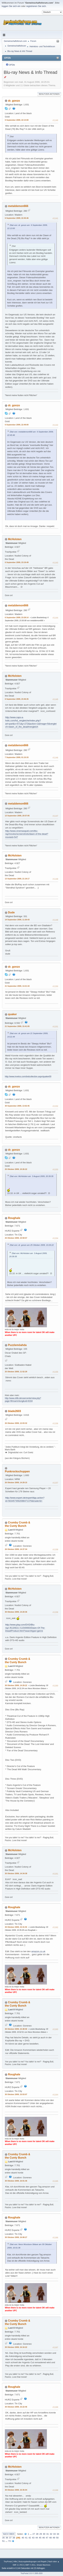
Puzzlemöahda (17, 1345)
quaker (12, 1014)
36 (7, 2537)
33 (54, 2534)
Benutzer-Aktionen (49, 94)
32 (51, 2534)
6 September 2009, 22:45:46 (17, 218)
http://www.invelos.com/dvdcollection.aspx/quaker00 (28, 1076)
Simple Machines (43, 2565)
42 (30, 2537)
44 (36, 2537)
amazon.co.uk (38, 1951)
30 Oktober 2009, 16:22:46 (16, 2407)
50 (57, 2537)
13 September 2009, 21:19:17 (17, 879)
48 (50, 2537)
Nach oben (8, 2534)
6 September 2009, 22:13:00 (17, 120)
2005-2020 (38, 2573)
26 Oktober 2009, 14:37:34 (16, 1549)
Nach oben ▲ (53, 2561)
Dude (11, 912)
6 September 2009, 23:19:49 (17, 562)
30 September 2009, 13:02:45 (17, 1106)
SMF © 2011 (30, 2565)
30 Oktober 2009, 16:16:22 (16, 2347)
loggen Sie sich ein (11, 6)
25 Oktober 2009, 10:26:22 (16, 1169)
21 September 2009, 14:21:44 (17, 986)
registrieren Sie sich (36, 6)
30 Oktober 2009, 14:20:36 (16, 1612)
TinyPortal (8, 2561)
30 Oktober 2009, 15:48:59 (16, 2029)
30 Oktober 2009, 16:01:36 (16, 2181)
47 (47, 2537)
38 (14, 2537)
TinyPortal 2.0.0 (26, 2573)
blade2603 (14, 1411)
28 (37, 2534)
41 (26, 2537)
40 (23, 2537)
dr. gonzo (14, 100)
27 (33, 2534)
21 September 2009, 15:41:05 (17, 1026)
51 (3, 2541)
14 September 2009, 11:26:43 (17, 920)
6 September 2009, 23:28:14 (17, 617)
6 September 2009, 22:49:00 (17, 425)
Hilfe (15, 2561)
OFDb (12, 65)
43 (33, 2537)
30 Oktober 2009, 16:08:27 (16, 2237)
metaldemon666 (18, 206)
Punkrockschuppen (17, 1471)
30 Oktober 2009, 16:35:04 (16, 2490)
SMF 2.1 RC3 (18, 2565)
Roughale (14, 1218)
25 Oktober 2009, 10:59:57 (16, 1238)
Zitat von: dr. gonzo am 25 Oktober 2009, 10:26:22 (32, 1245)
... (31, 2534)
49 (54, 2537)
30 (44, 2534)
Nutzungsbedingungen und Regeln (33, 2561)
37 (10, 2537)
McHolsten (15, 539)
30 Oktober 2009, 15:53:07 (16, 2094)
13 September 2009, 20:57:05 (17, 816)
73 (9, 2541)
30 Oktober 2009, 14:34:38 (16, 1873)
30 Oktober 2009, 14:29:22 (16, 1685)
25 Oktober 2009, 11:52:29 (16, 1372)
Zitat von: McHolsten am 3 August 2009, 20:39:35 (31, 1176)
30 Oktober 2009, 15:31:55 (16, 1927)
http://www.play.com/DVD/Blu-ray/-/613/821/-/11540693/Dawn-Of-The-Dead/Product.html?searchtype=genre (25, 1627)
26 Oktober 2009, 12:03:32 (16, 1423)
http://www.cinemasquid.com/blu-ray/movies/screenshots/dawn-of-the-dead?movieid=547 (26, 834)
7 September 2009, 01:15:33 (17, 757)
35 (3, 2537)
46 (43, 2537)
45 (40, 2537)
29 (40, 2534)
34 (58, 2534)
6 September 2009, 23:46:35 (17, 699)
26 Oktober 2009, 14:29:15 (16, 1482)
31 (47, 2534)
